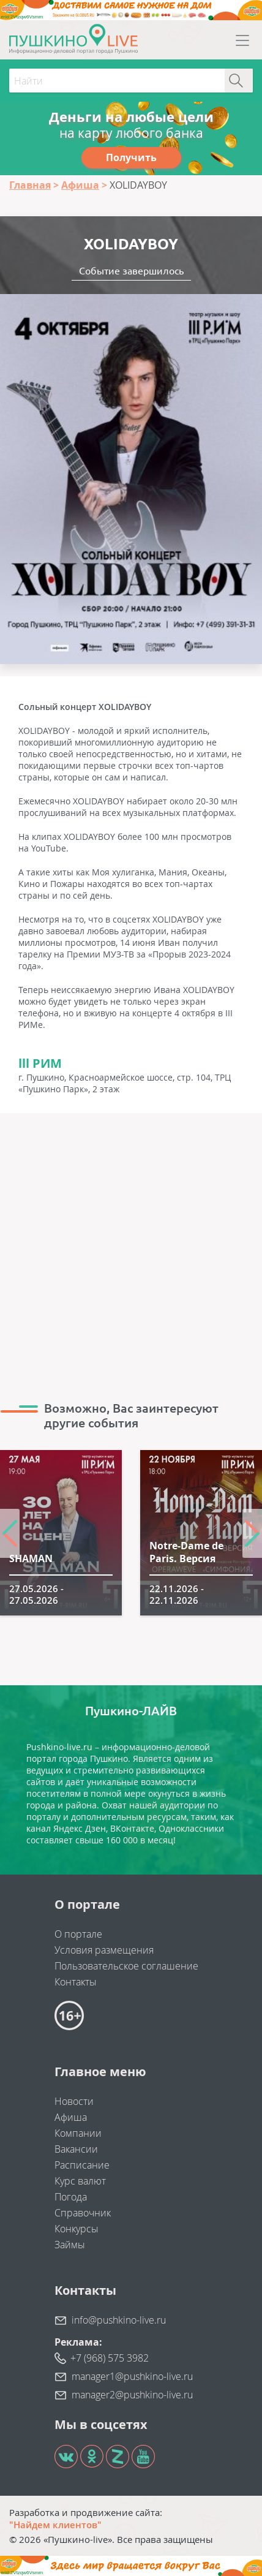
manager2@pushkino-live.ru (132, 2394)
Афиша (70, 2117)
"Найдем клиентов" (55, 2524)
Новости (74, 2101)
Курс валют (80, 2181)
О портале (78, 1934)
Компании (78, 2133)
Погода (70, 2197)
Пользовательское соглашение (126, 1966)
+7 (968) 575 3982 (109, 2358)
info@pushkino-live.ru (119, 2320)
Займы (69, 2244)
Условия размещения (104, 1950)
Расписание (82, 2165)
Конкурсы (76, 2228)
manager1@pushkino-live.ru (132, 2376)
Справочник (82, 2212)
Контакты (75, 1982)
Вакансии (76, 2149)
